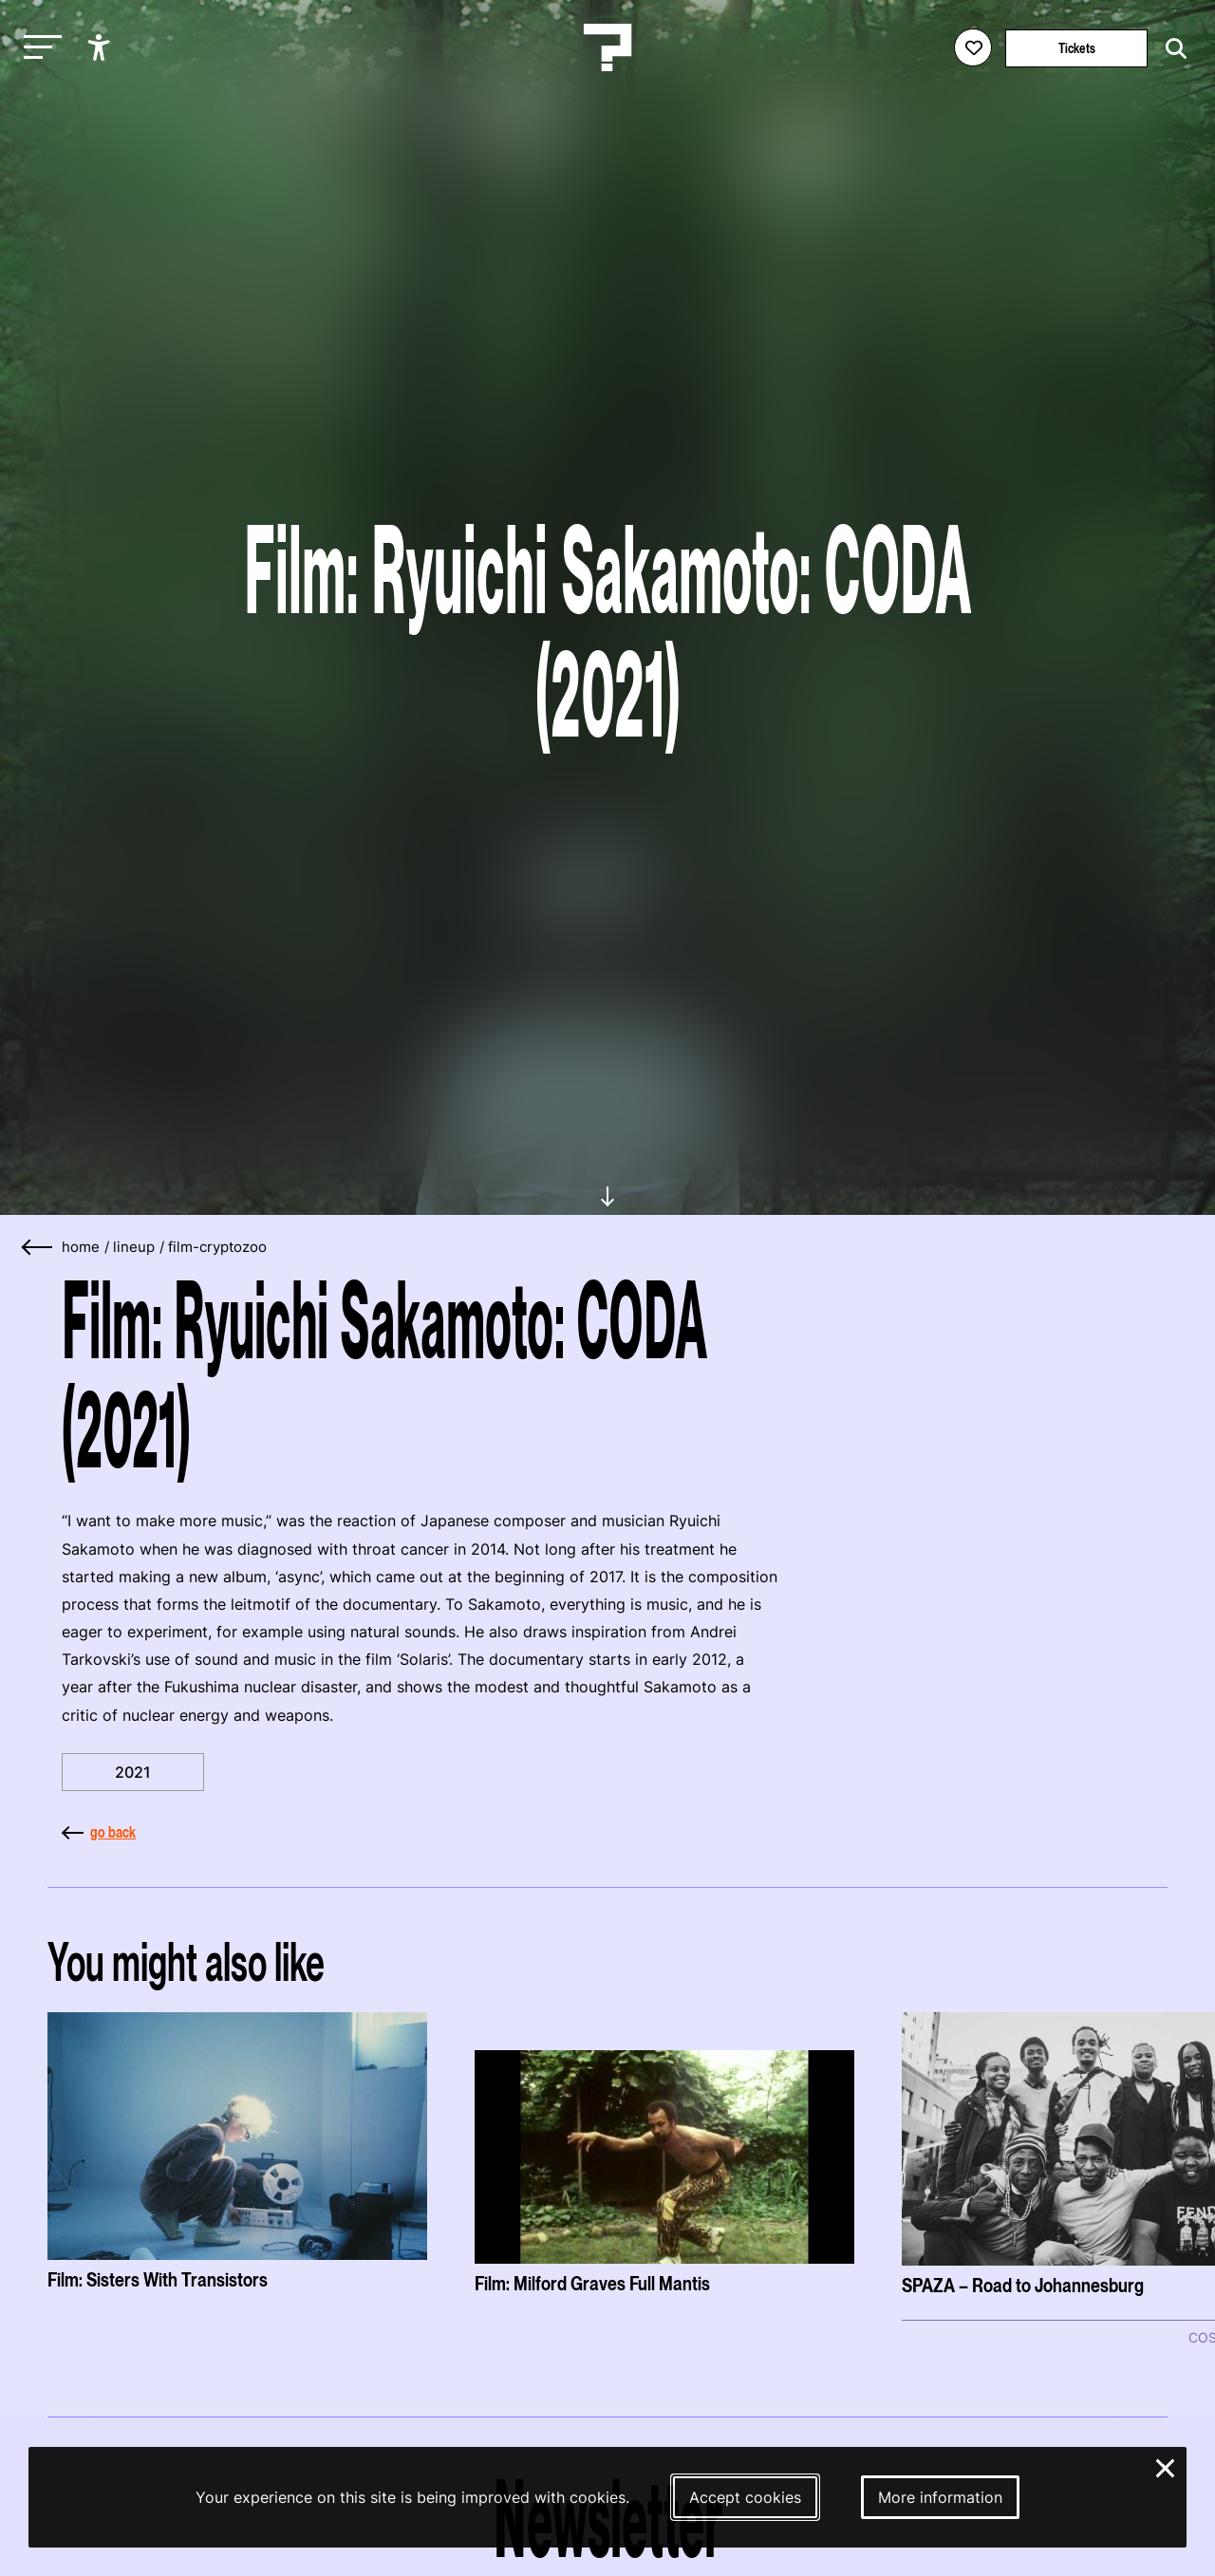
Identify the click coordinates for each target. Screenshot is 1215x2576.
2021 (133, 1772)
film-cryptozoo (217, 1247)
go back (99, 1831)
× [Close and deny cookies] (1166, 2465)
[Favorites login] (973, 47)
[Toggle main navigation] (38, 48)
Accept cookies (745, 2497)
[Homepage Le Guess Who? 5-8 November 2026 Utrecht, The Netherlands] (607, 47)
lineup (134, 1247)
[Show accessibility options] (101, 47)
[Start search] (1171, 48)
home (81, 1247)
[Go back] (38, 1248)
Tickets (1076, 48)
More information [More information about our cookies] (940, 2497)
